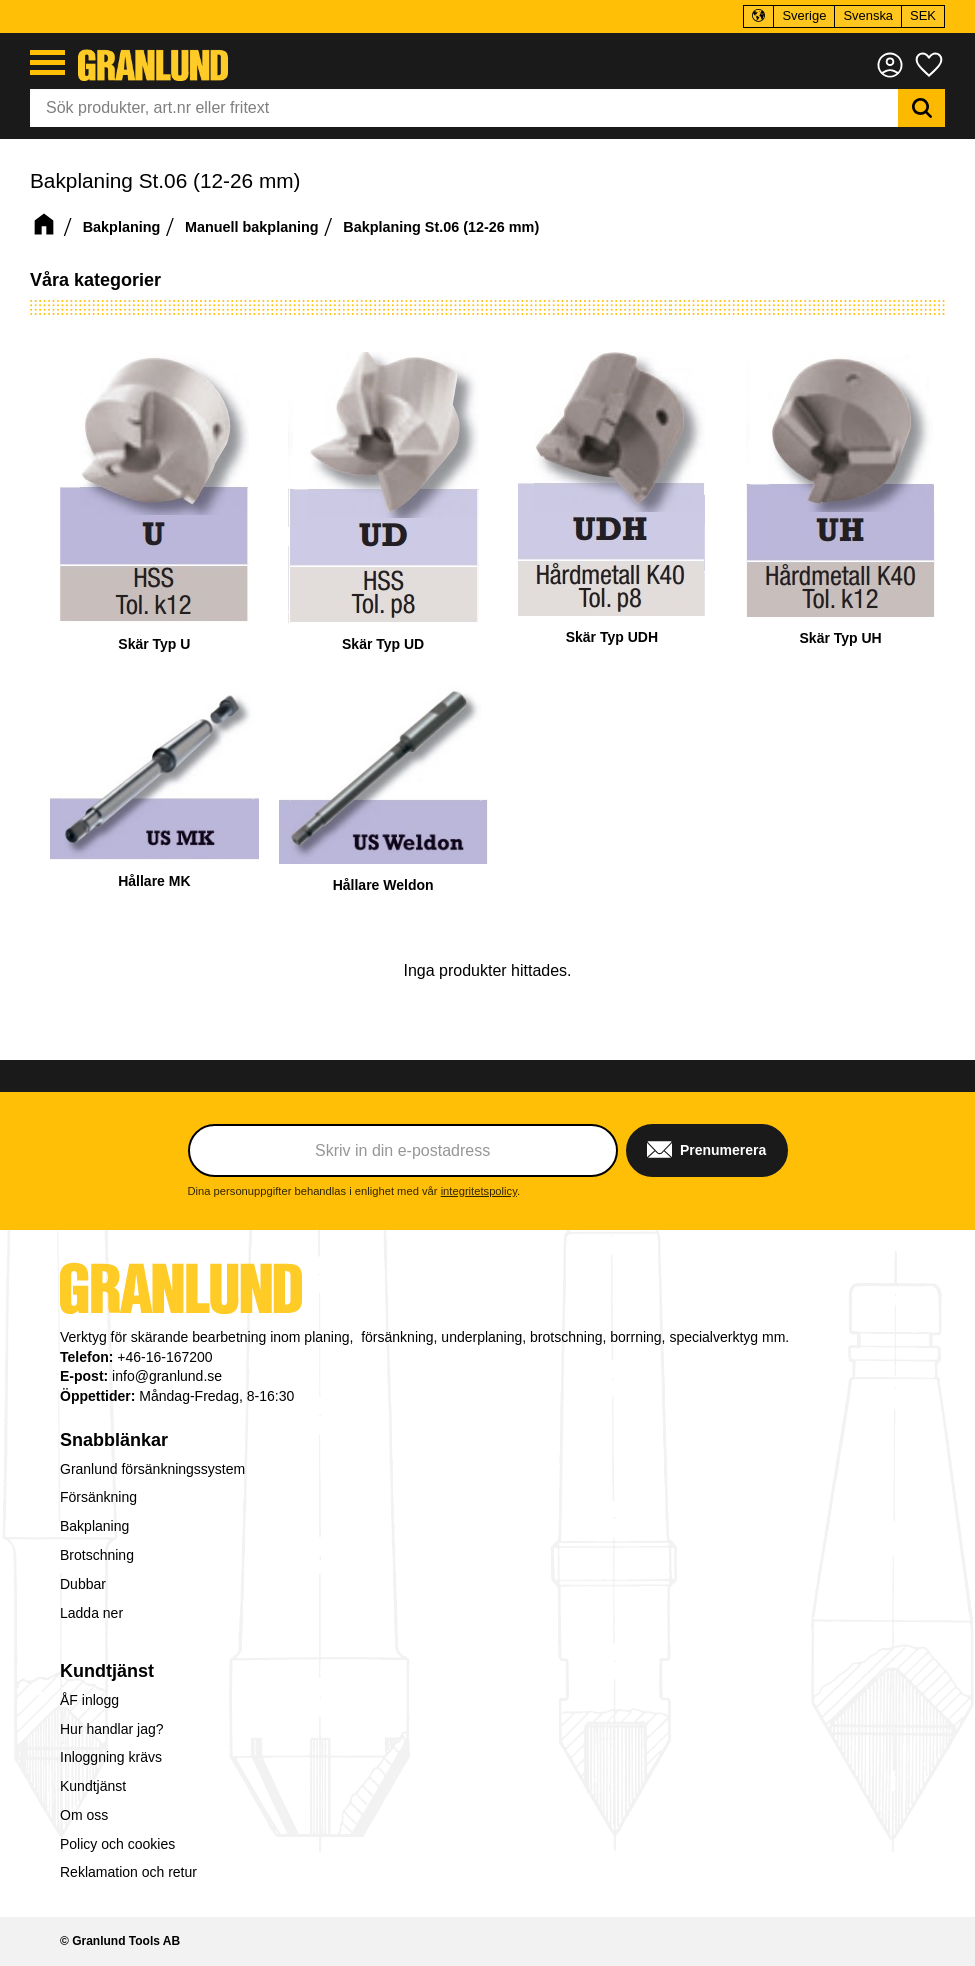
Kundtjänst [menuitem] (107, 1671)
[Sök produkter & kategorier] (464, 108)
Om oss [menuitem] (84, 1815)
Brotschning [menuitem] (97, 1555)
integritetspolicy (479, 1191)
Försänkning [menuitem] (98, 1497)
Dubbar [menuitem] (83, 1584)
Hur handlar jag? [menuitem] (112, 1729)
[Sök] (921, 108)
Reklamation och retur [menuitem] (128, 1872)
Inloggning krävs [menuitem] (111, 1757)
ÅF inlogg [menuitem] (89, 1700)
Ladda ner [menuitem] (91, 1613)
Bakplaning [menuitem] (94, 1526)
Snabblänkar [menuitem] (114, 1440)
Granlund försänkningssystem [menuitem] (152, 1469)
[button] (47, 62)
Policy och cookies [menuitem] (117, 1844)
